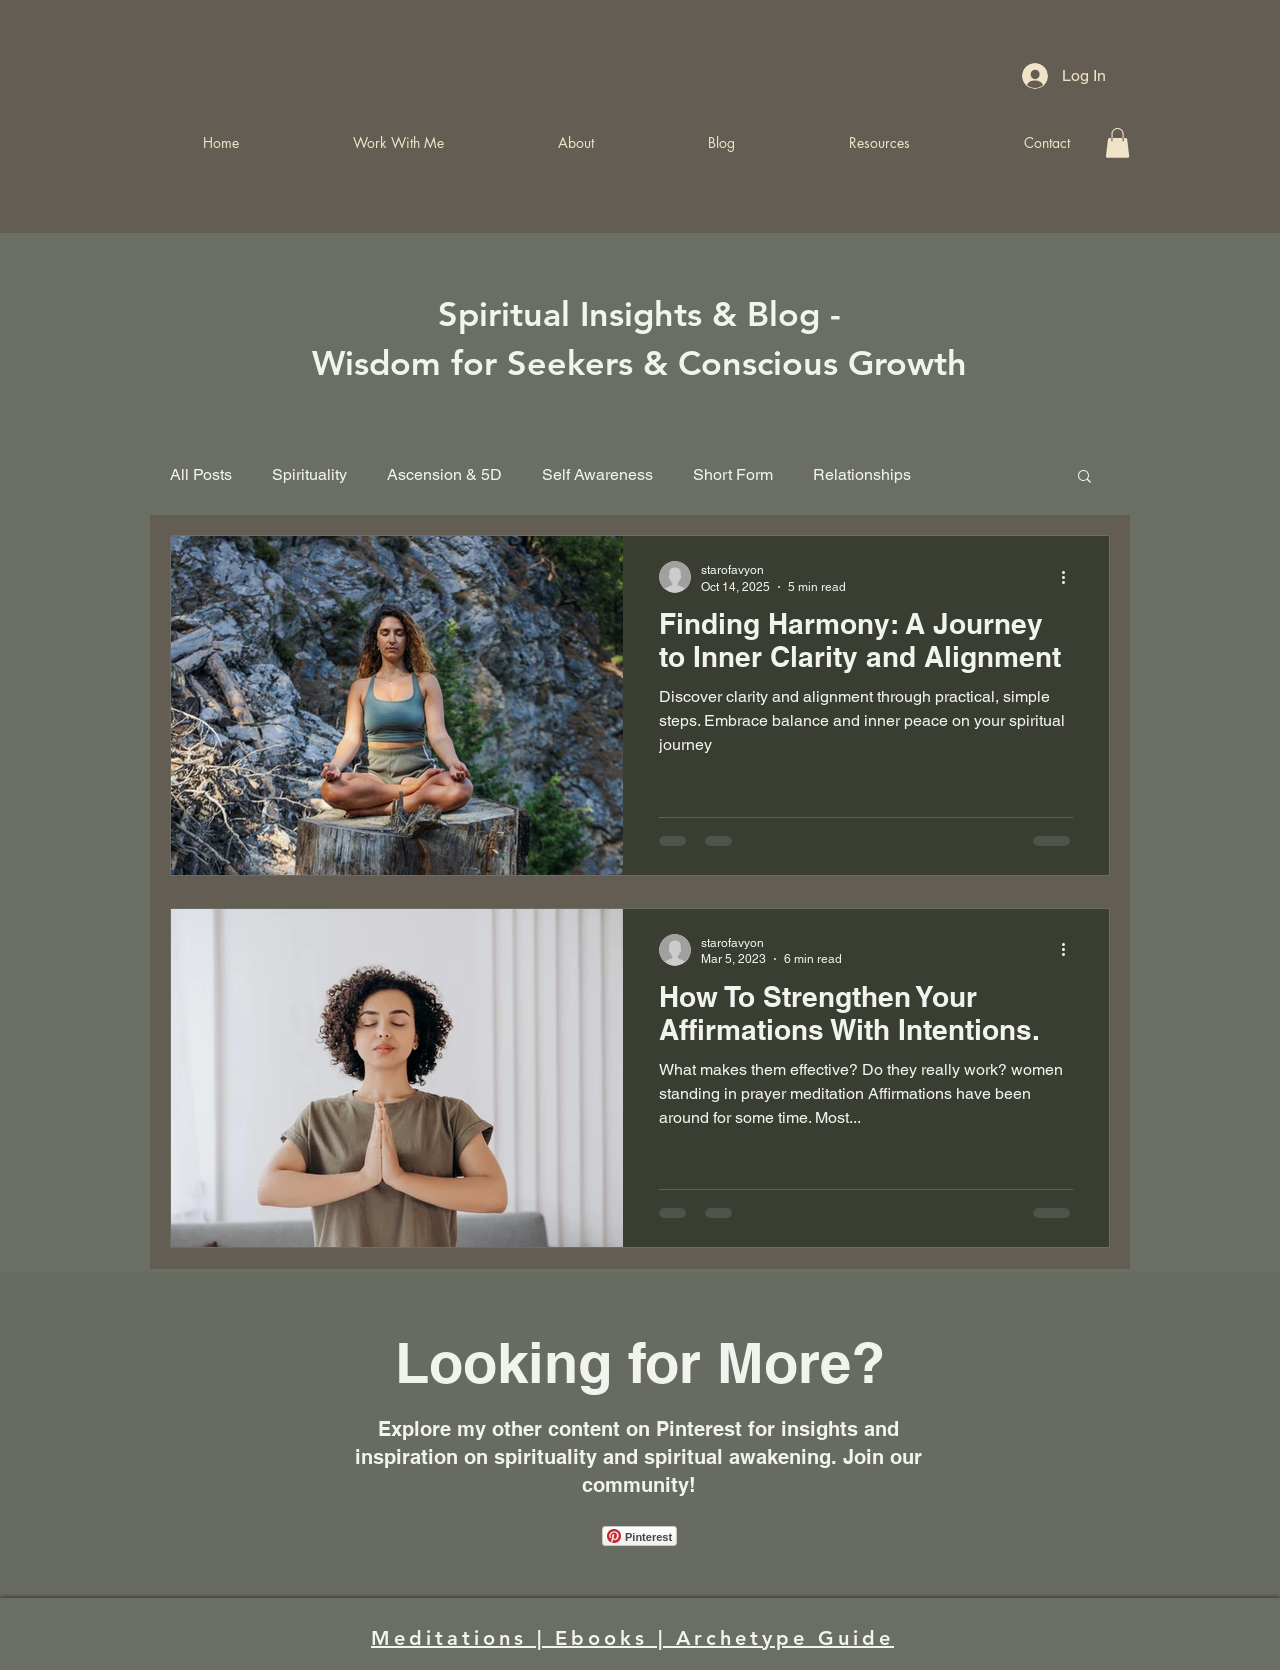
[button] (1084, 477)
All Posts (201, 474)
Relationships (862, 474)
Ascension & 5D (444, 474)
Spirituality (309, 474)
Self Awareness (597, 474)
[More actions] (1070, 577)
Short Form (733, 474)
